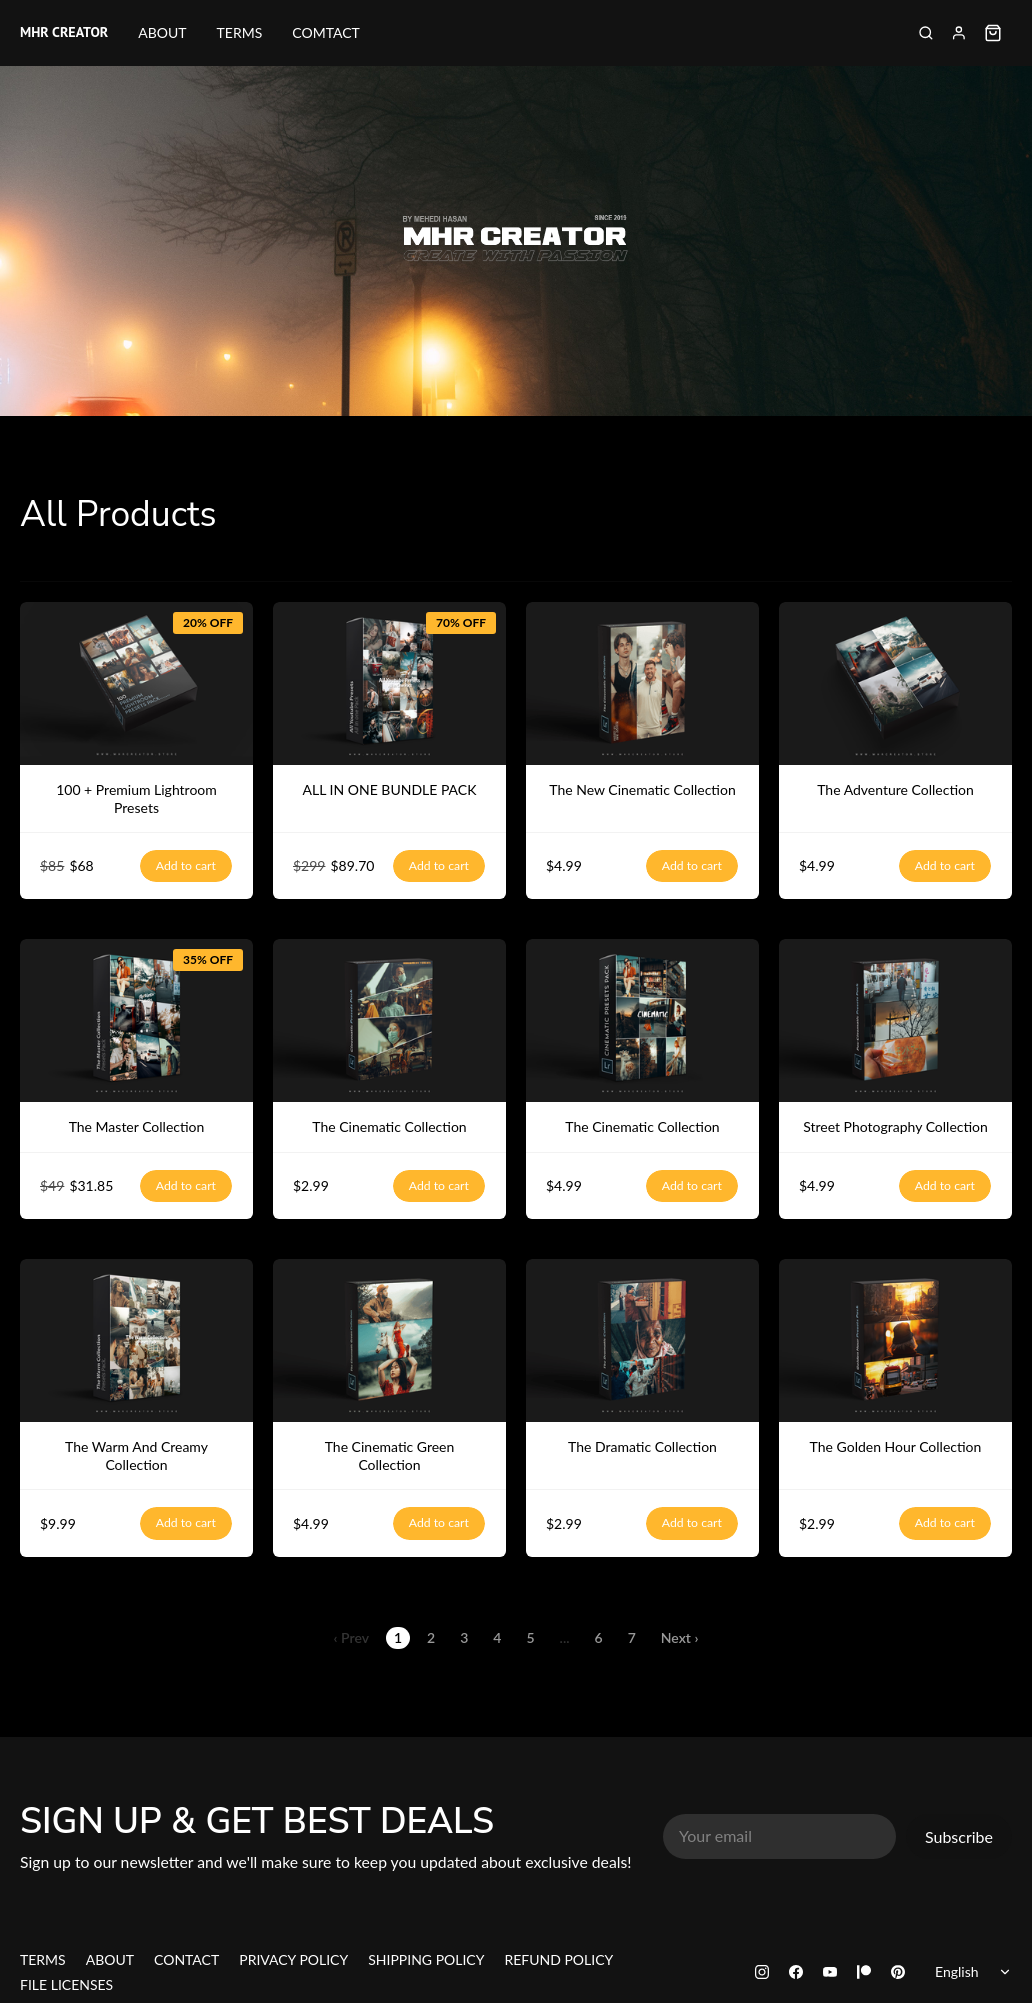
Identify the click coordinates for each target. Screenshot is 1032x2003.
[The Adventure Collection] (895, 683)
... (565, 1637)
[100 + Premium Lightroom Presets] (136, 683)
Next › (680, 1637)
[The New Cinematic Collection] (642, 683)
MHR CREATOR (64, 33)
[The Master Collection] (136, 1020)
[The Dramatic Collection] (642, 1340)
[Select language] (976, 1972)
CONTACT (186, 1959)
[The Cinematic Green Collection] (389, 1340)
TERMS (240, 32)
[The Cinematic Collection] (389, 1020)
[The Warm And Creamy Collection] (136, 1340)
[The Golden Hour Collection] (895, 1340)
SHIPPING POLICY (426, 1959)
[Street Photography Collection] (895, 1020)
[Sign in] (959, 33)
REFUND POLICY (558, 1959)
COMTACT (326, 32)
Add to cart (186, 866)
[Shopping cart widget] (993, 33)
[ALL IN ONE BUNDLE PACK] (389, 683)
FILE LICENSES (66, 1984)
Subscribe (959, 1836)
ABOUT (162, 32)
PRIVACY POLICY (293, 1959)
